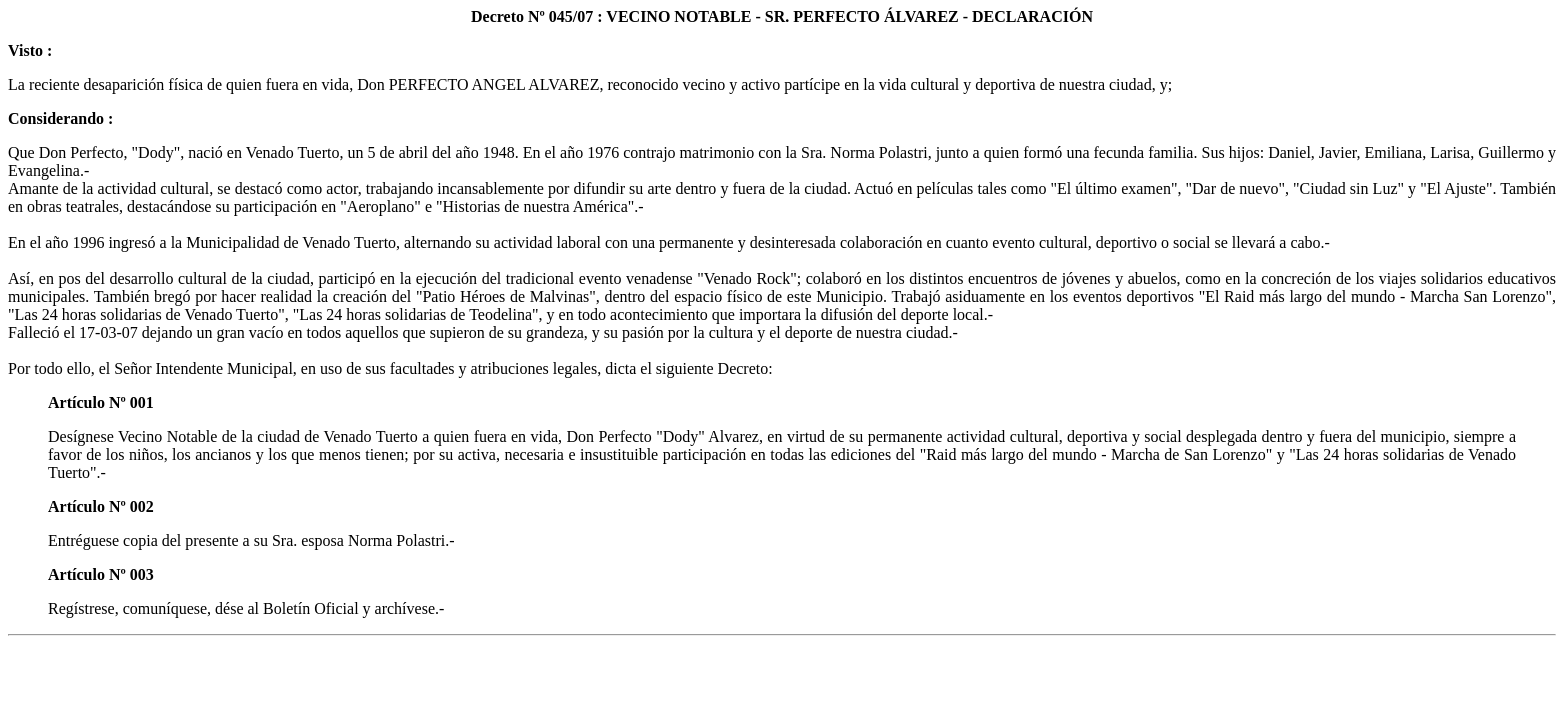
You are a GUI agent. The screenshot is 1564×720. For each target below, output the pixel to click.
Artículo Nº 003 (101, 574)
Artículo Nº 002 (101, 506)
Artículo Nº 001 (101, 402)
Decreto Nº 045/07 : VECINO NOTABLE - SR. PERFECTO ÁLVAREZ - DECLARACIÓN (782, 16)
